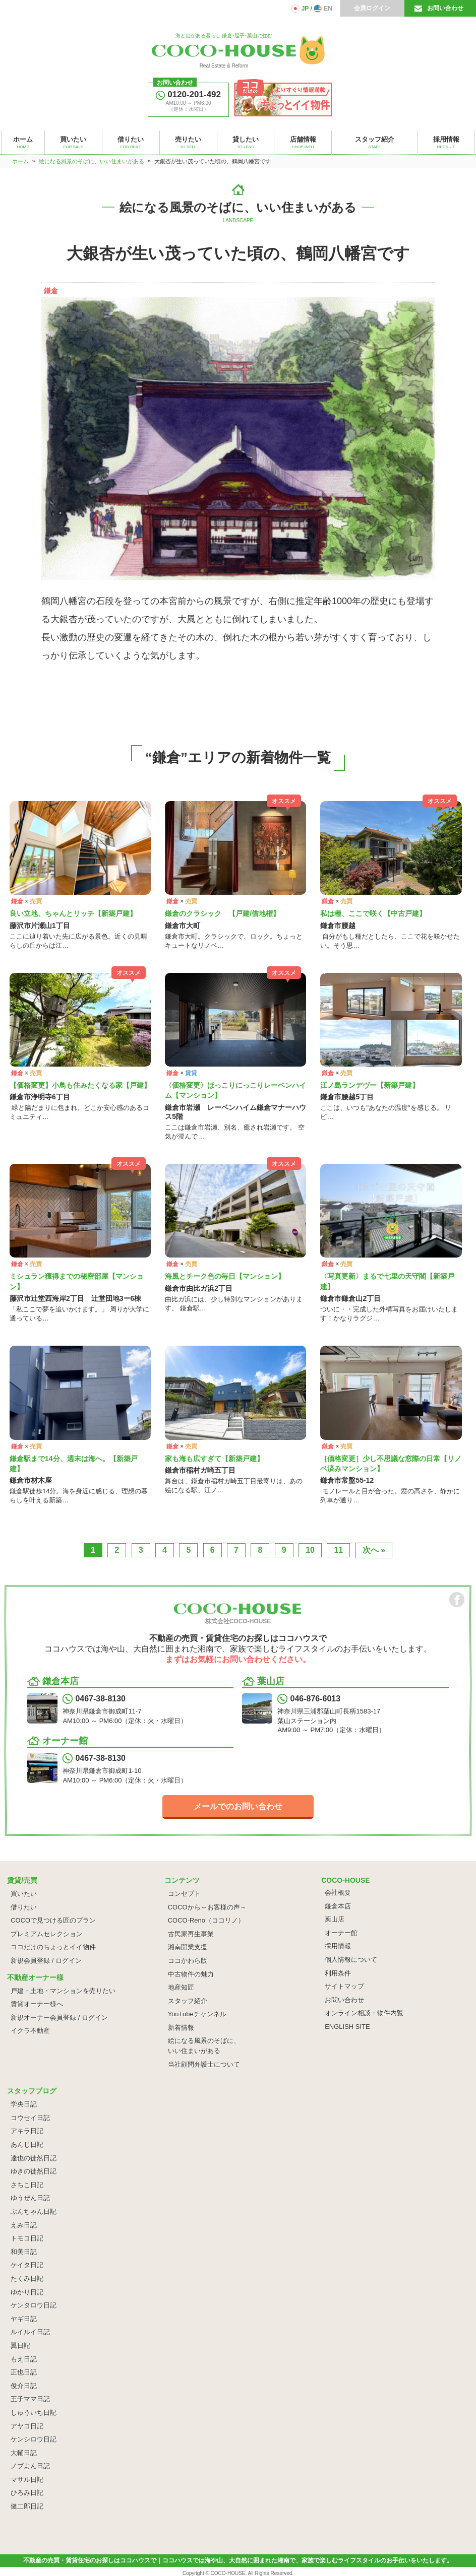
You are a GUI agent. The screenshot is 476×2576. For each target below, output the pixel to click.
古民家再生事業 (191, 1934)
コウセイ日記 (30, 2118)
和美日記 (24, 2252)
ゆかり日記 (27, 2292)
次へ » (374, 1550)
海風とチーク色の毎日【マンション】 (225, 1276)
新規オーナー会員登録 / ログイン (59, 2017)
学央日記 (24, 2104)
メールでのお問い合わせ (238, 1806)
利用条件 (338, 1973)
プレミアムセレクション (47, 1934)
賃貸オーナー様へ (37, 2004)
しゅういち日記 (33, 2412)
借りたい (24, 1907)
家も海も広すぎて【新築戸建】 (214, 1459)
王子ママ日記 (30, 2399)
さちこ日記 (27, 2185)
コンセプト (184, 1893)
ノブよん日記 (30, 2466)
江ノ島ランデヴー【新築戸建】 (369, 1085)
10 (310, 1550)
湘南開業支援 (187, 1947)
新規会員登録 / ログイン (46, 1960)
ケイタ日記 (27, 2265)
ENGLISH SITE (347, 2026)
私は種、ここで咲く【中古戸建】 (373, 913)
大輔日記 (24, 2453)
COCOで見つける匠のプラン (53, 1920)
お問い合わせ (445, 8)
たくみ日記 (27, 2278)
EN (328, 8)
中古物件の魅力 (191, 1974)
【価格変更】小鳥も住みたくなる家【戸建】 (80, 1085)
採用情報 (338, 1946)
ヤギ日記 (24, 2319)
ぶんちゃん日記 (33, 2211)
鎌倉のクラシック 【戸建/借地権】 (222, 913)
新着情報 (181, 2027)
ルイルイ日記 (30, 2332)
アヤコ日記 (27, 2426)
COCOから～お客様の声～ (207, 1907)
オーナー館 (341, 1933)
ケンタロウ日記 (33, 2305)
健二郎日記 (27, 2506)
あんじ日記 (27, 2144)
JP (305, 8)
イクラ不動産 (30, 2030)
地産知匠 (181, 1987)
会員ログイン (372, 8)
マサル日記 (27, 2479)
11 (338, 1550)
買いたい (24, 1893)
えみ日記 (24, 2225)
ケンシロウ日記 (33, 2439)
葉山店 (334, 1919)
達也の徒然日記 (33, 2158)
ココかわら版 (187, 1960)
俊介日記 (24, 2386)
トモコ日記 (27, 2238)
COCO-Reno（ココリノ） (206, 1920)
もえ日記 (24, 2359)
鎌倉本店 (338, 1906)
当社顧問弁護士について (204, 2064)
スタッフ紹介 (187, 2001)
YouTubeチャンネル (197, 2014)
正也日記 (24, 2372)
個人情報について (351, 1959)
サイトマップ (344, 1986)
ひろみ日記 (27, 2492)
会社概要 (338, 1892)
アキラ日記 (27, 2131)
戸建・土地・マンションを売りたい (63, 1991)
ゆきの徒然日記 (33, 2171)
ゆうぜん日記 (30, 2198)
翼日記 (20, 2345)
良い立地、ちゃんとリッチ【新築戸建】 (73, 913)
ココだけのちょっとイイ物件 (53, 1947)
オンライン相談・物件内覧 (364, 2013)
